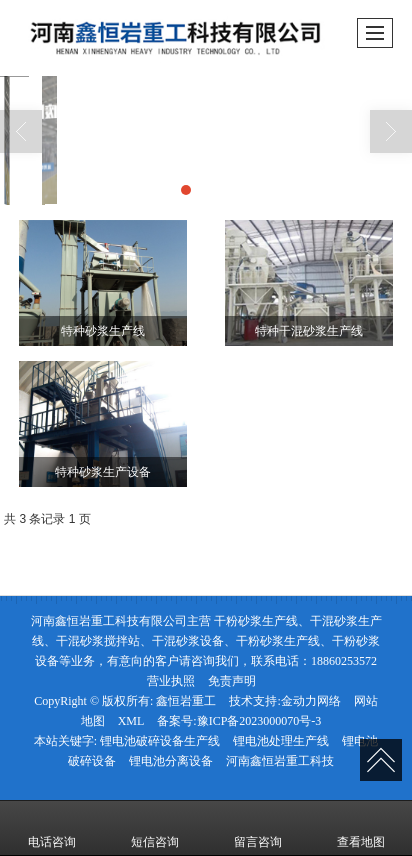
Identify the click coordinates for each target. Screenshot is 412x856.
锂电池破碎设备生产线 (160, 741)
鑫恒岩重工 (186, 701)
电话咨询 (52, 828)
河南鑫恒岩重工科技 (280, 761)
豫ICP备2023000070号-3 (259, 721)
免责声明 (232, 681)
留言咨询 (258, 828)
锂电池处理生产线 (281, 741)
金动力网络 (311, 701)
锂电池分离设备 (171, 761)
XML (131, 721)
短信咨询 (155, 828)
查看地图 (361, 828)
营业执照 (171, 681)
